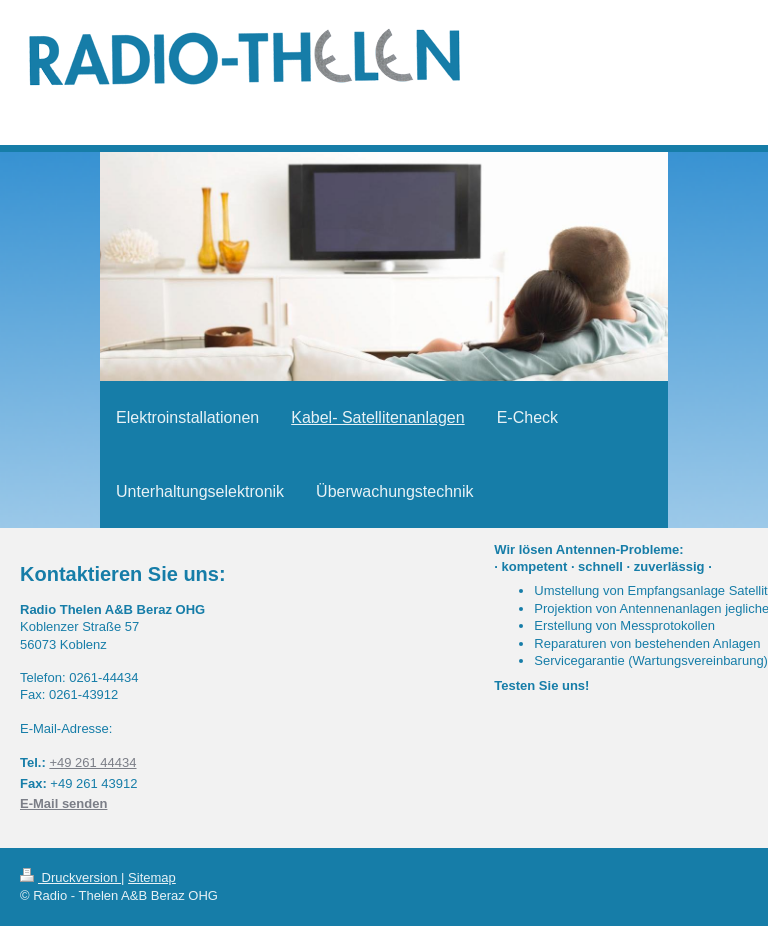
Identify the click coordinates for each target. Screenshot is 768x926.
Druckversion (70, 877)
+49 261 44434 (92, 762)
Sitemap (152, 877)
